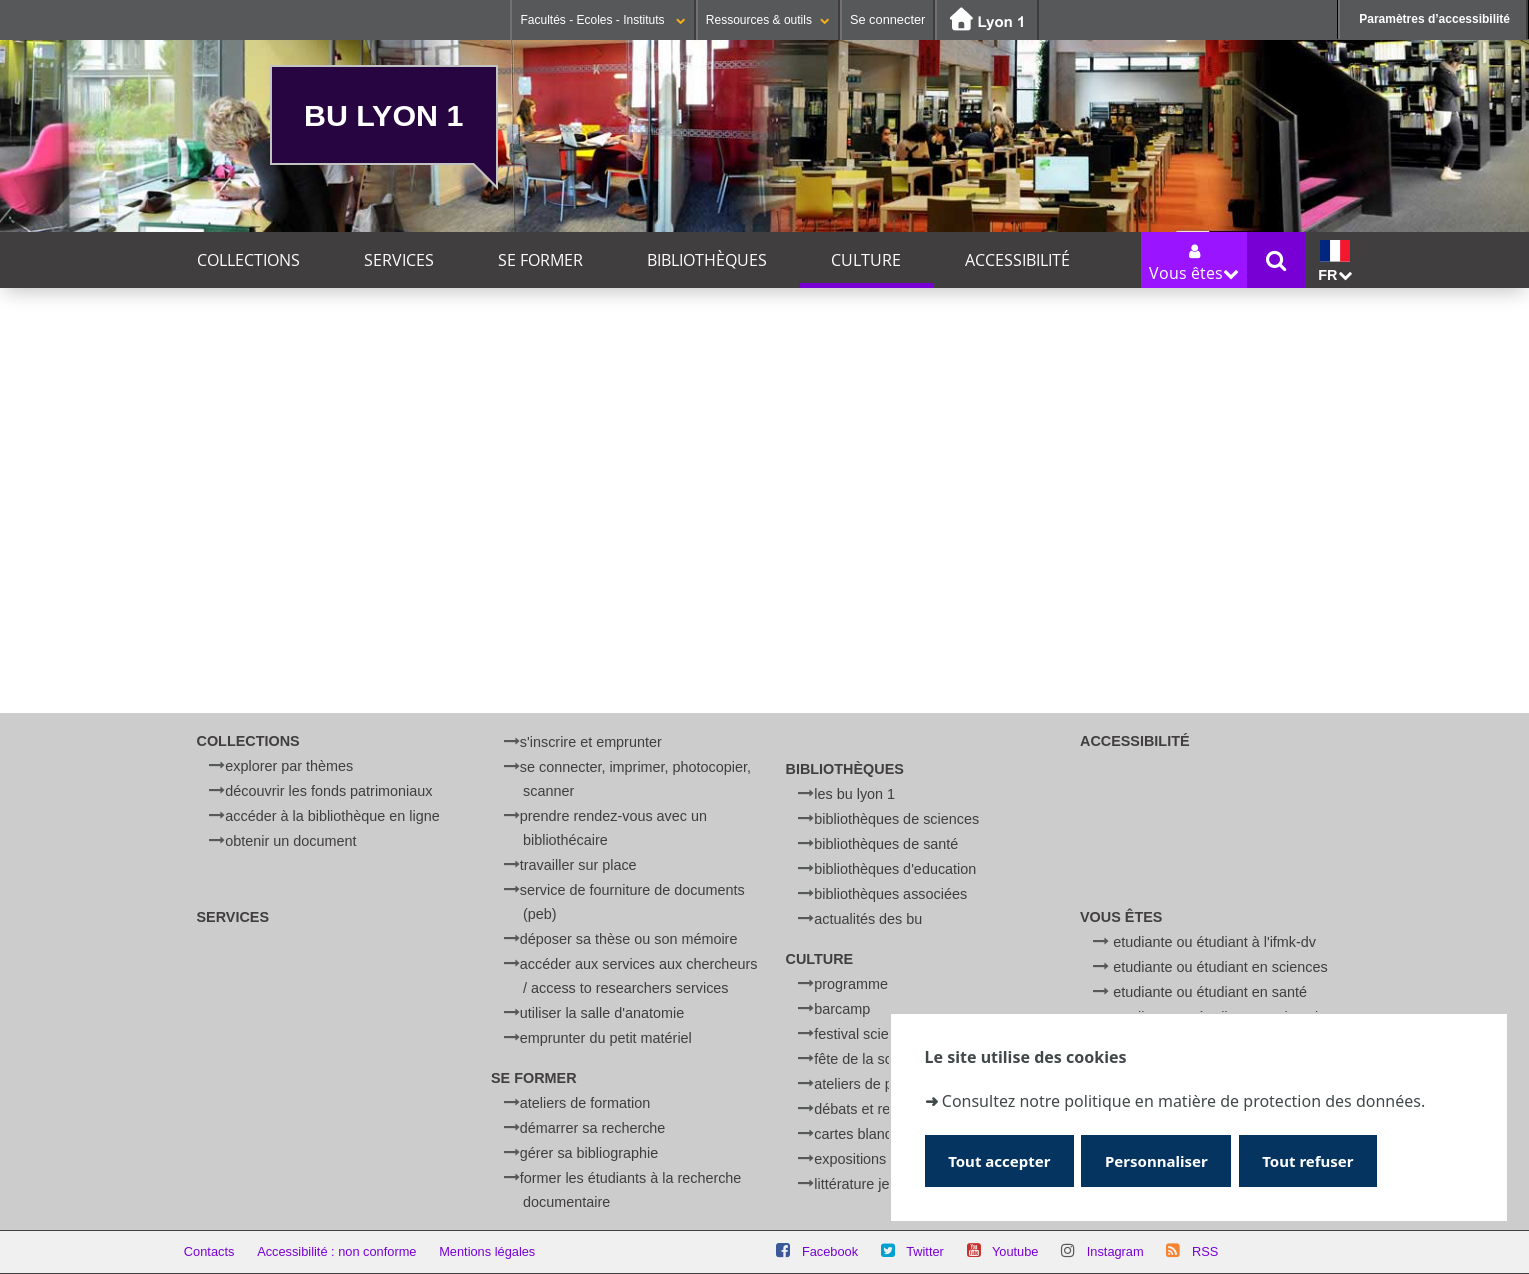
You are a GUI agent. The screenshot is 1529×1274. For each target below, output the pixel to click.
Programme (851, 984)
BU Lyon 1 (383, 115)
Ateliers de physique (878, 1084)
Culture (866, 260)
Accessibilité (1017, 260)
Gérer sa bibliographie (589, 1153)
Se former (540, 260)
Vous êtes (1121, 917)
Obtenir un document (290, 841)
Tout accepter (1001, 1160)
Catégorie (202, 589)
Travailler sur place (578, 865)
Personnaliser (1161, 1160)
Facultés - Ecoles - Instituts (602, 20)
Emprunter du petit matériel (606, 1038)
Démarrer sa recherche (593, 1128)
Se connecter (887, 19)
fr (1334, 261)
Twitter (925, 1251)
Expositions (850, 1159)
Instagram (1115, 1251)
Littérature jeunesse (875, 1184)
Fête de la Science (870, 1059)
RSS (1205, 1251)
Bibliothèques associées (890, 894)
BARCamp (842, 1009)
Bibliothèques (707, 260)
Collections (248, 260)
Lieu (181, 626)
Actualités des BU (868, 919)
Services (399, 260)
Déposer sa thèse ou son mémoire (629, 939)
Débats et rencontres (879, 1109)
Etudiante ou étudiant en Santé (1210, 992)
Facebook (830, 1251)
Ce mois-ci (456, 413)
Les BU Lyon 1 (854, 794)
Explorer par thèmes (289, 766)
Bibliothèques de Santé (886, 844)
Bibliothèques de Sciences (896, 819)
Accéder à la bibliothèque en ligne (332, 816)
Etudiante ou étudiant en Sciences (1220, 967)
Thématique (210, 552)
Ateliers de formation (585, 1103)
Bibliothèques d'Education (895, 869)
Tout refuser (1316, 1160)
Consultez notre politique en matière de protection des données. (1183, 1100)
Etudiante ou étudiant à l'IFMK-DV (1214, 942)
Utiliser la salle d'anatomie (602, 1013)
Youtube (1015, 1251)
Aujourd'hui (220, 413)
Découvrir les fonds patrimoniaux (328, 791)
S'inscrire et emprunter (591, 742)
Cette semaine (340, 413)
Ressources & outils (768, 20)
